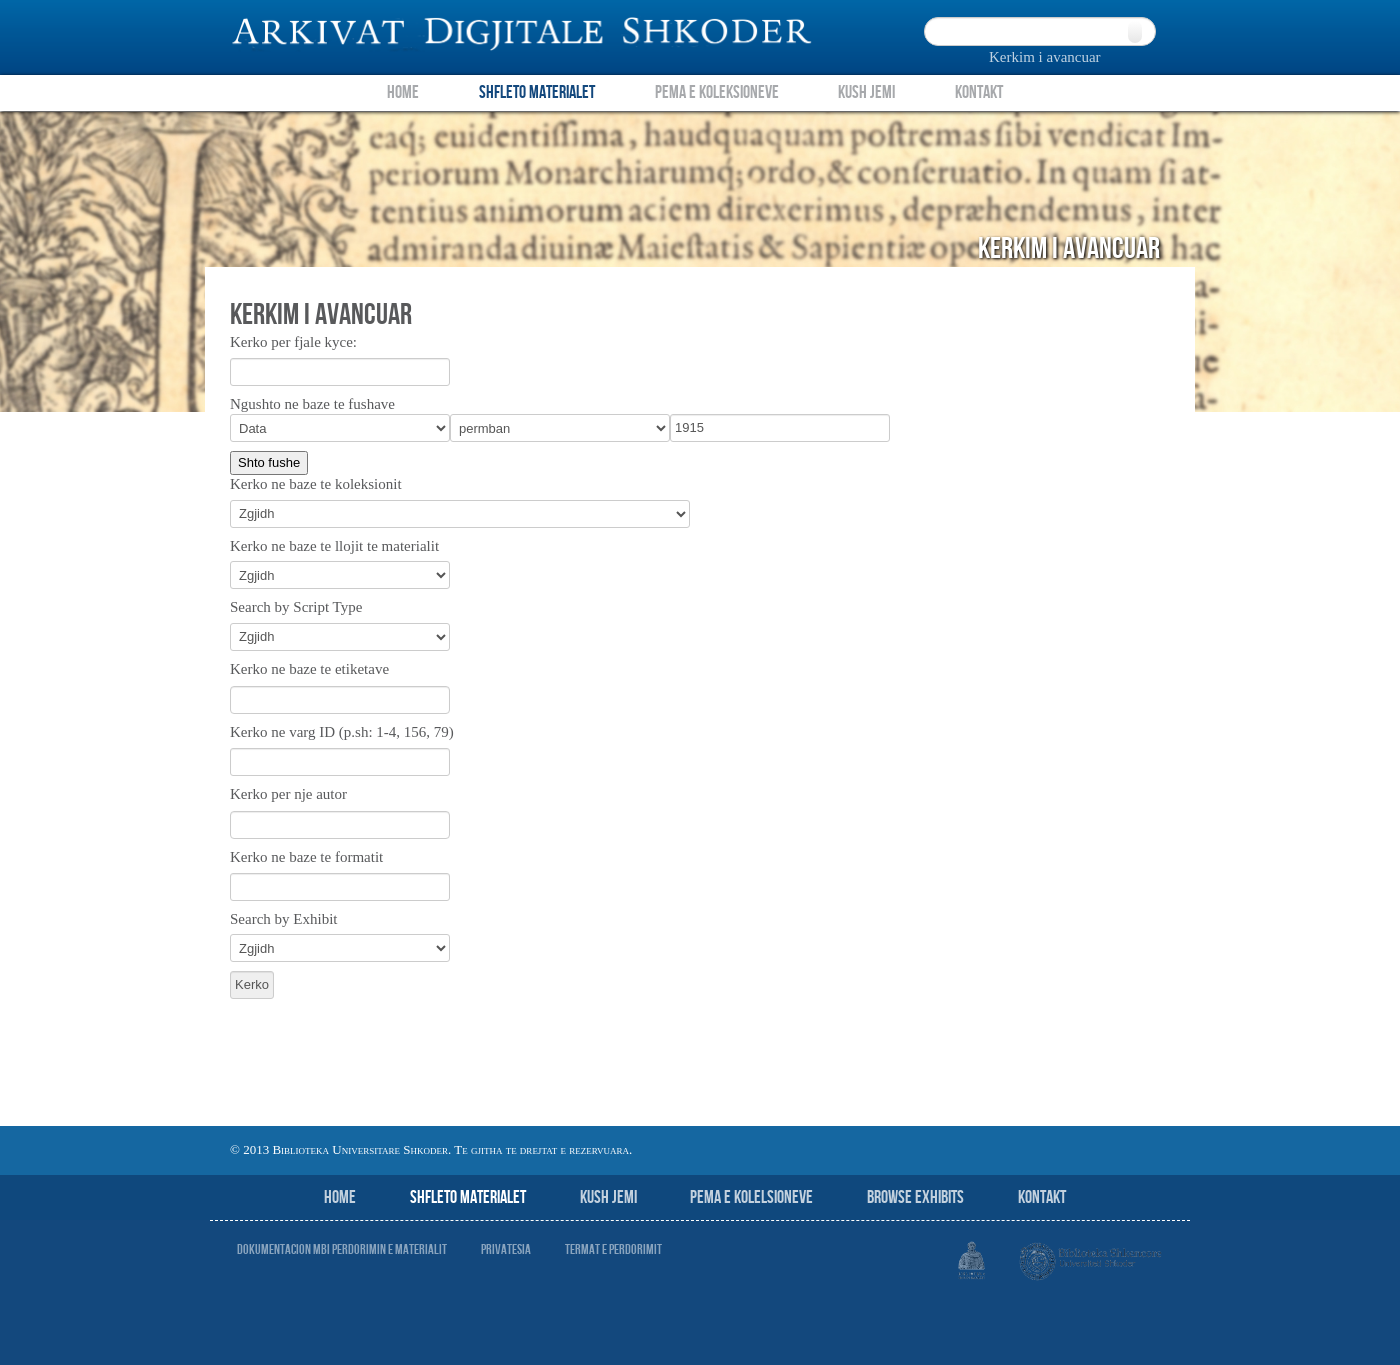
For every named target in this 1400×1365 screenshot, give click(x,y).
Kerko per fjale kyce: (293, 342)
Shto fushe (269, 462)
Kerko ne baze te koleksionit (316, 484)
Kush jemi (608, 1197)
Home (403, 92)
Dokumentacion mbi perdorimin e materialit (342, 1249)
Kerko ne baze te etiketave (309, 669)
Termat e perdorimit (613, 1249)
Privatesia (506, 1249)
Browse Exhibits (915, 1197)
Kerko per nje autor (288, 794)
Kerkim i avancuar (1045, 57)
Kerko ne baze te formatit (306, 857)
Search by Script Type (296, 607)
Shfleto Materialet (537, 92)
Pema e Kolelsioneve (751, 1197)
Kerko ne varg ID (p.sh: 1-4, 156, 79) (342, 732)
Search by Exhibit (283, 919)
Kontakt (979, 92)
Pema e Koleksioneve (717, 92)
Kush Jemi (866, 92)
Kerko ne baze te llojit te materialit (334, 546)
